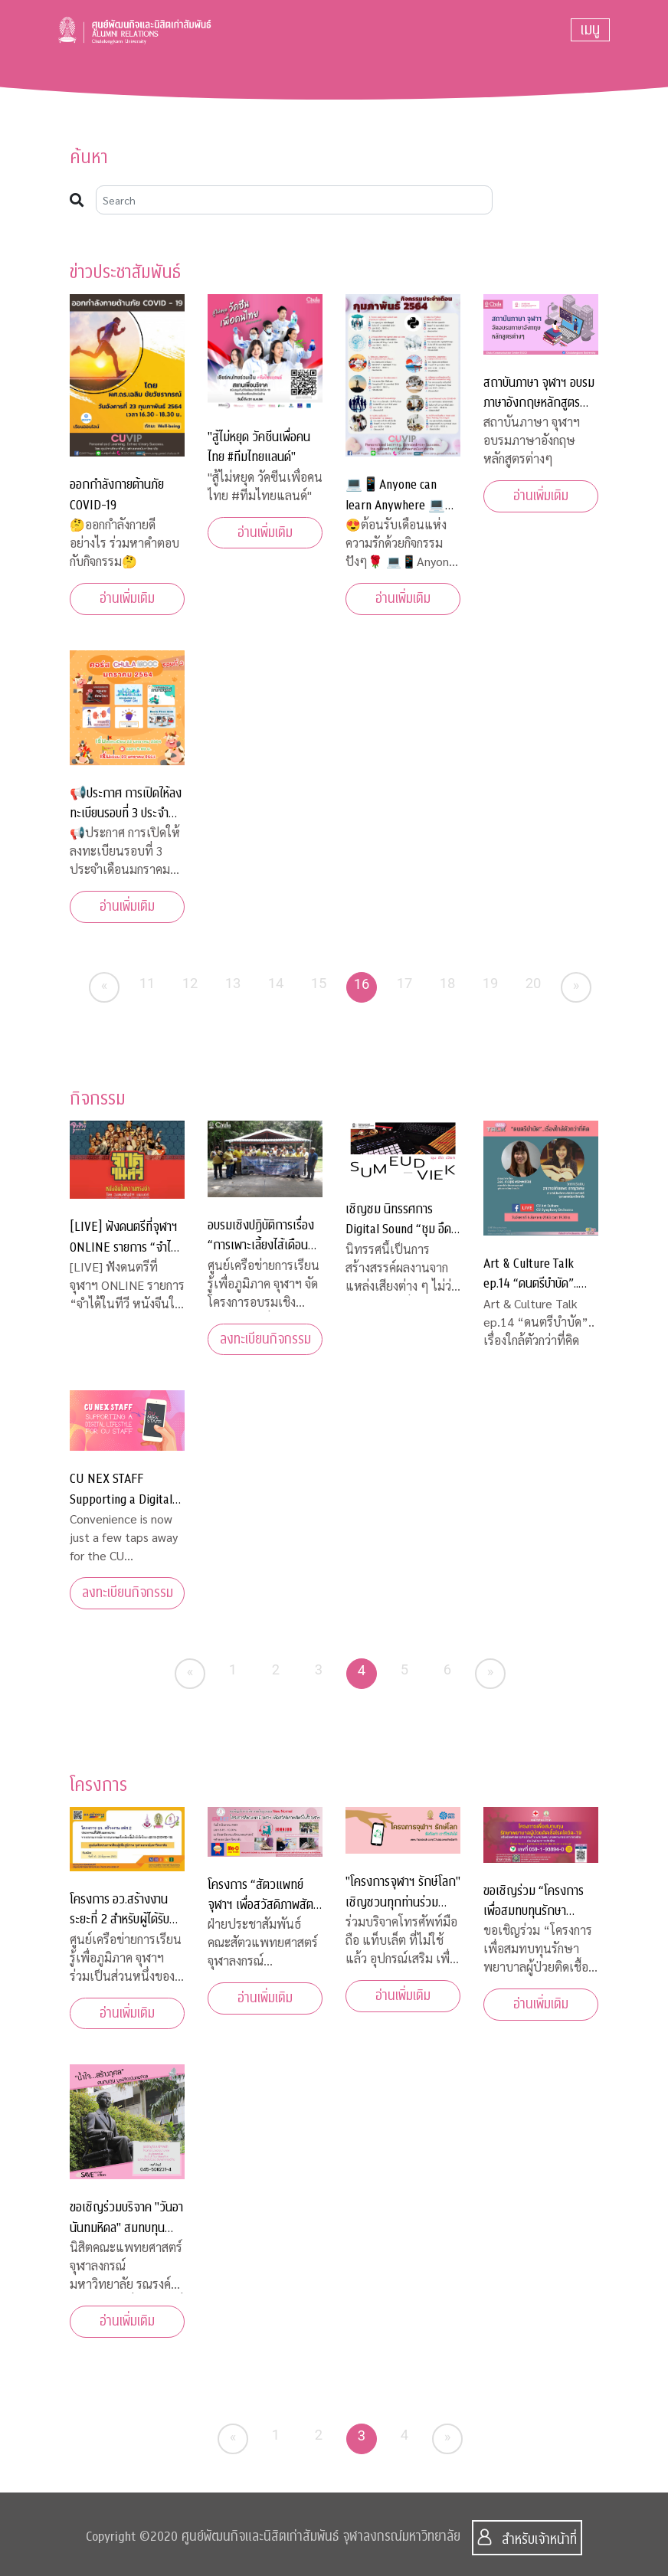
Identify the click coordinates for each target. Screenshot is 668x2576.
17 (405, 983)
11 (147, 983)
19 (491, 983)
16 (362, 984)
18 (448, 983)
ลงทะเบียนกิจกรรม (265, 1339)
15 (319, 983)
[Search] (294, 199)
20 (534, 983)
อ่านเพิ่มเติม (127, 598)
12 (190, 983)
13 (233, 983)
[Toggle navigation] (590, 29)
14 (276, 983)
